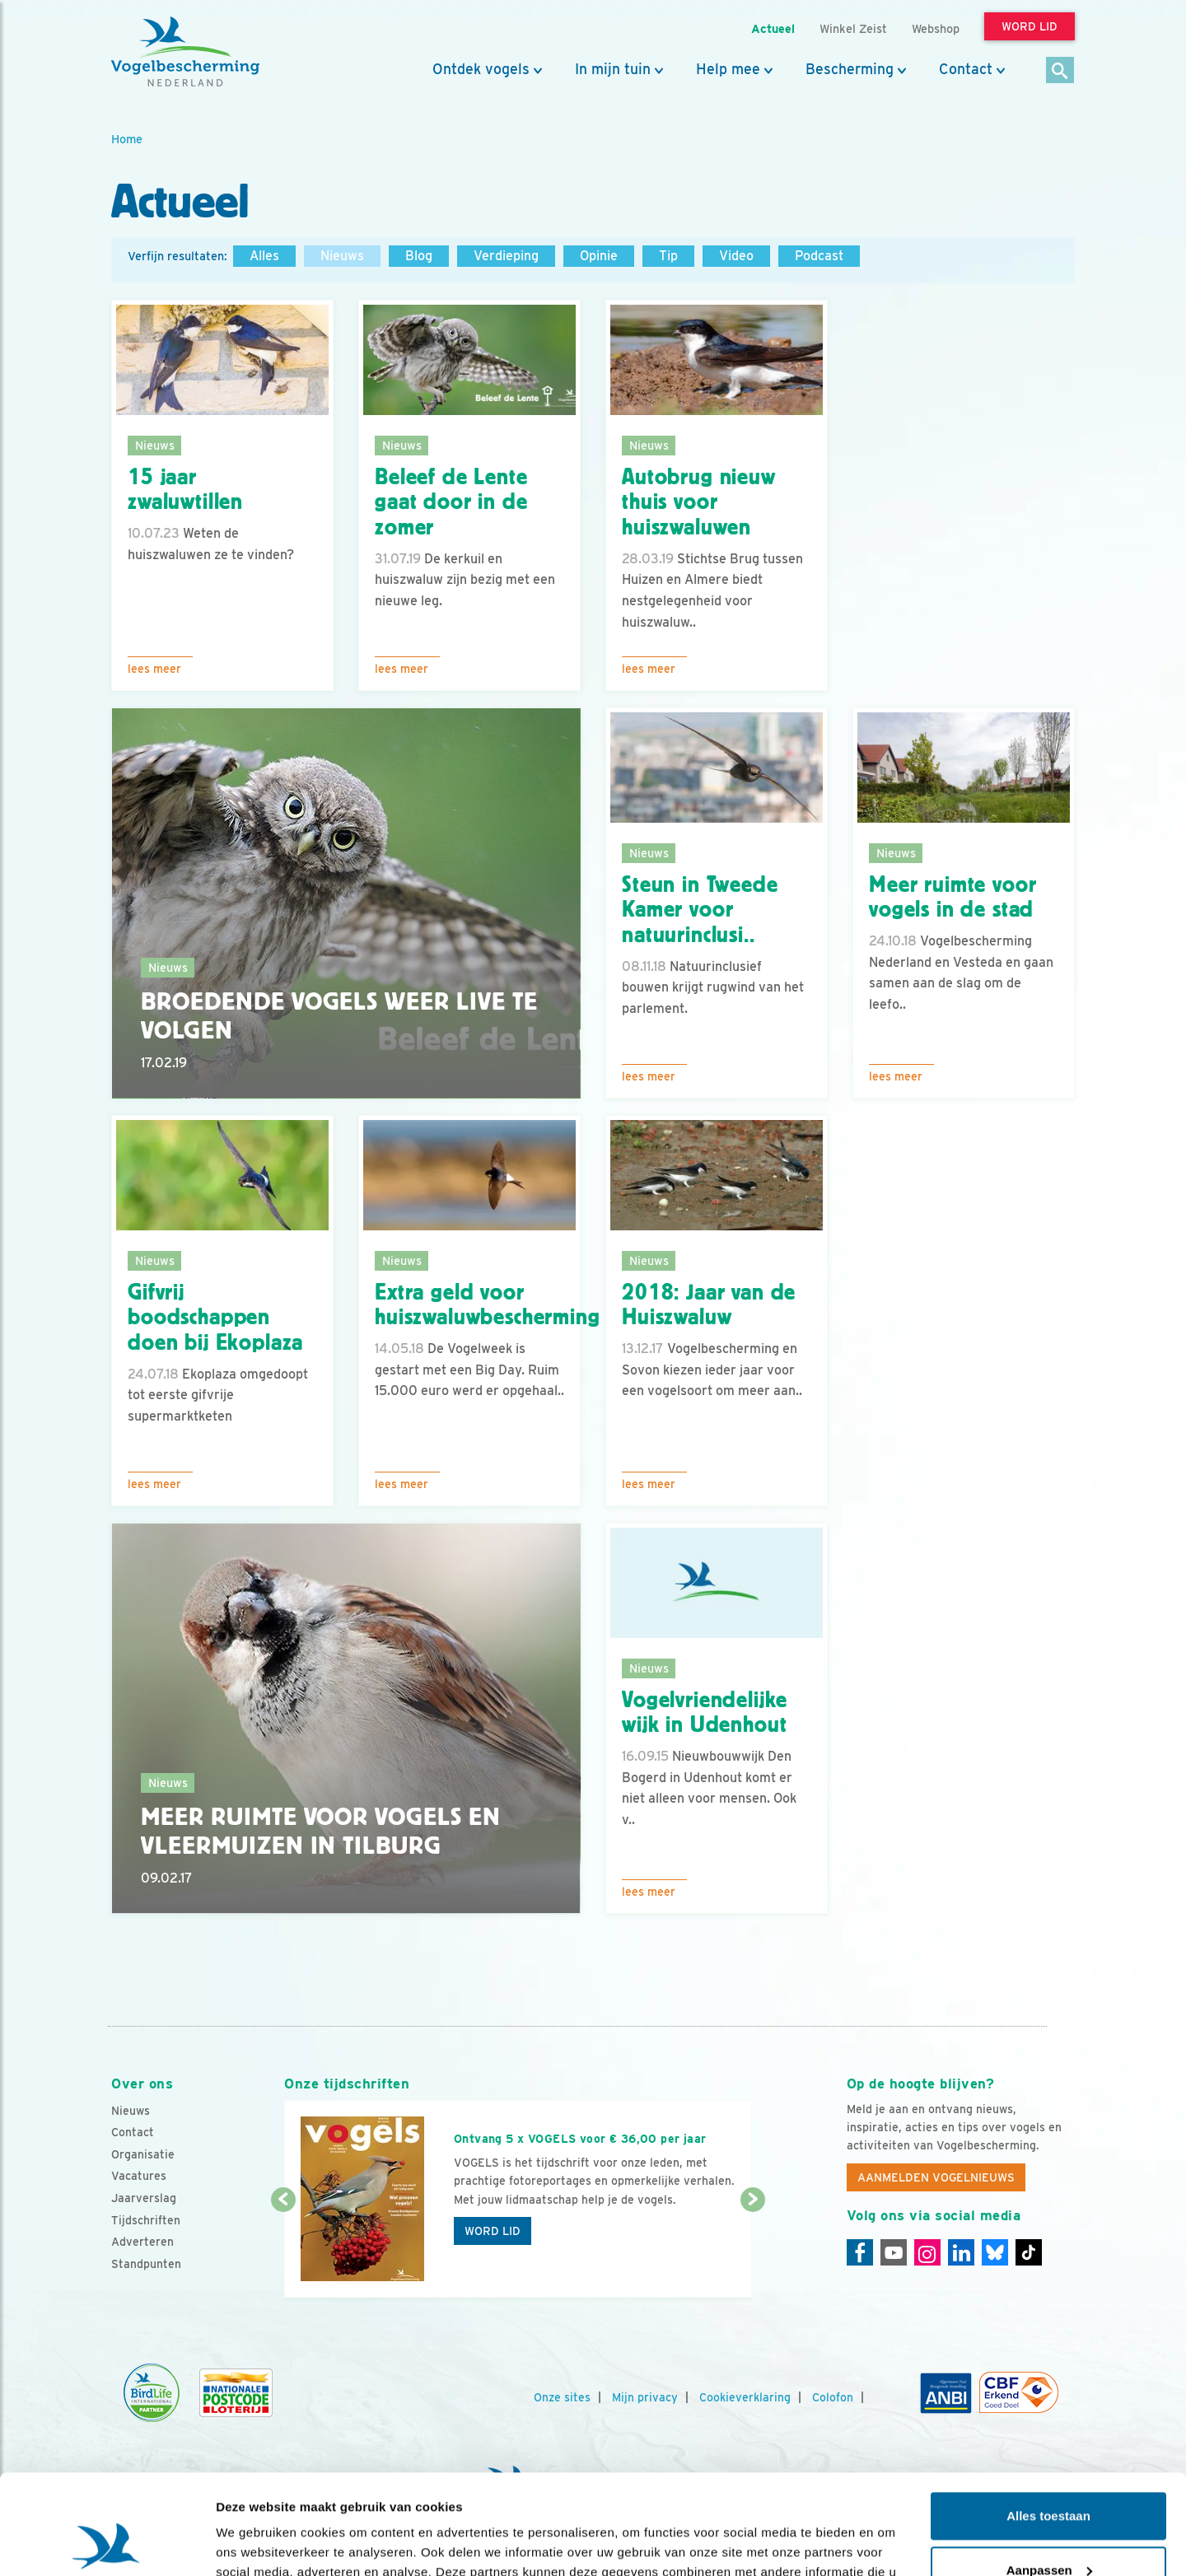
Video (736, 256)
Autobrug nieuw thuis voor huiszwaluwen (699, 502)
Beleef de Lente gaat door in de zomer (451, 502)
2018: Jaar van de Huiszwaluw (709, 1305)
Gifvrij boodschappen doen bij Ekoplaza (215, 1318)
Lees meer (154, 668)
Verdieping (506, 256)
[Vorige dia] (283, 2250)
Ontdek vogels (481, 69)
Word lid (493, 2231)
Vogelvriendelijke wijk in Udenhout (704, 1712)
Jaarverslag (143, 2198)
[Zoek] (1060, 71)
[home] (185, 51)
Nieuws (342, 256)
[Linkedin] (961, 2252)
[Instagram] (927, 2252)
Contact (965, 69)
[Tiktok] (1029, 2252)
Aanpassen (1049, 2476)
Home (126, 139)
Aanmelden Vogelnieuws (936, 2177)
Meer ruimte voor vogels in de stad (952, 897)
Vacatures (138, 2175)
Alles (264, 256)
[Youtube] (893, 2252)
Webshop (936, 28)
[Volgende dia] (752, 2250)
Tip (668, 256)
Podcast (819, 256)
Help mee (728, 69)
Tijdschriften (145, 2220)
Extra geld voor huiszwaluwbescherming (487, 1305)
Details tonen (255, 2543)
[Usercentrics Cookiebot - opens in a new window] (107, 2544)
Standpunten (146, 2263)
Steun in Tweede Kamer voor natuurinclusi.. (700, 910)
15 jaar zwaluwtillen (185, 489)
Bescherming (849, 69)
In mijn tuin (613, 69)
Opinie (599, 256)
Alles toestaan (1048, 2422)
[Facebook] (860, 2252)
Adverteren (142, 2241)
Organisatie (143, 2154)
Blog (418, 256)
